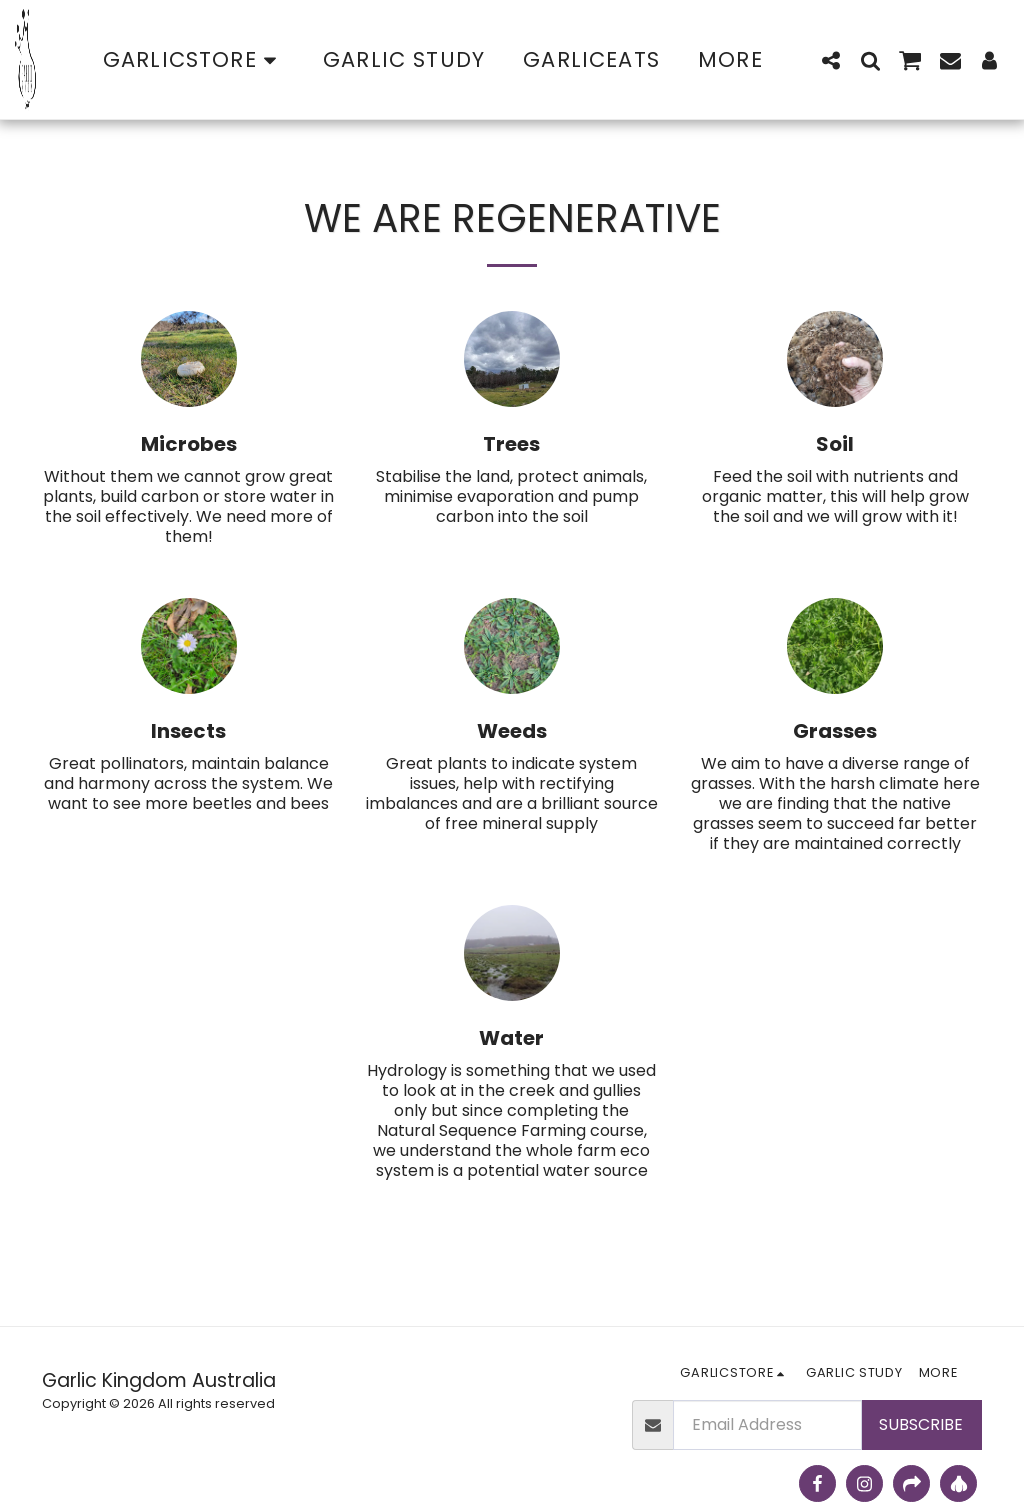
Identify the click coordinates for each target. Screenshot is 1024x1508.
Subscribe (921, 1424)
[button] (831, 60)
